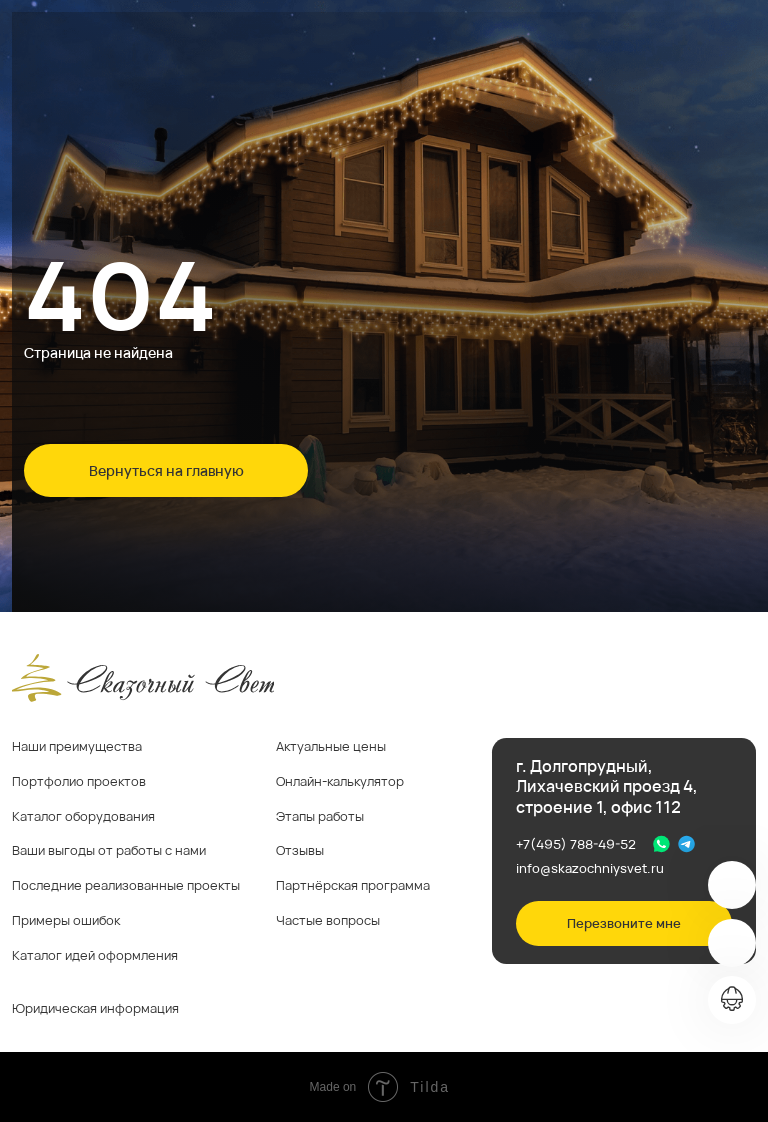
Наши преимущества (77, 746)
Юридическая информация (95, 1008)
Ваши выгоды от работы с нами (109, 850)
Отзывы (300, 850)
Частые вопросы (328, 920)
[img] (732, 885)
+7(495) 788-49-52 (576, 844)
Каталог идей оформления (95, 955)
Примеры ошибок (66, 920)
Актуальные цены (331, 746)
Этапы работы (320, 816)
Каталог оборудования (83, 816)
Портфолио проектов (79, 781)
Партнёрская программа (353, 885)
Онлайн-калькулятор (340, 781)
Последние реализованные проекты (126, 885)
